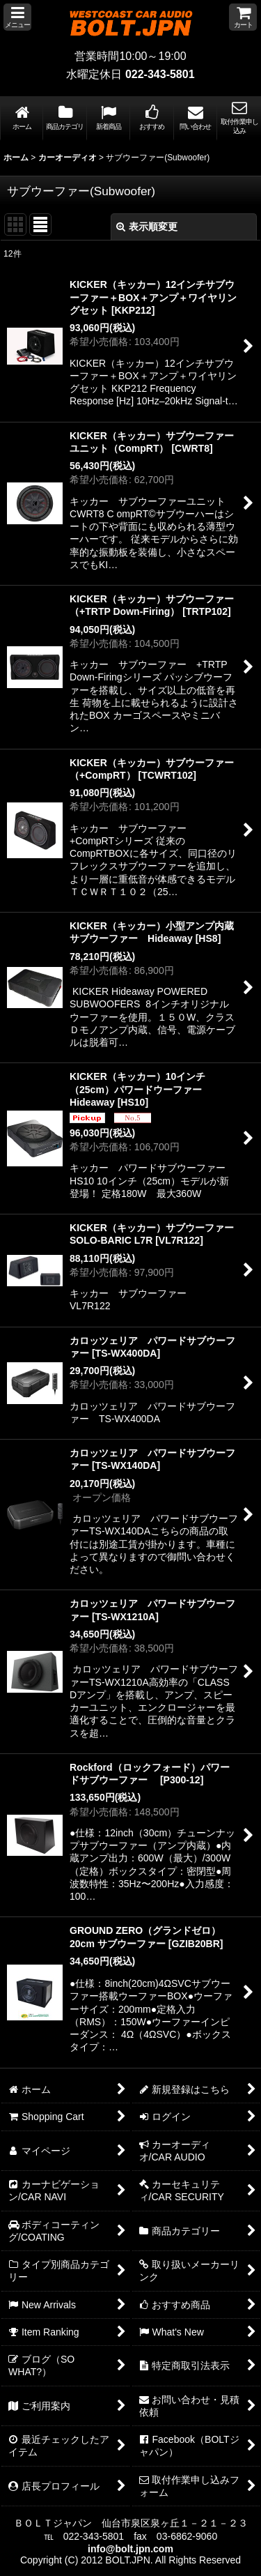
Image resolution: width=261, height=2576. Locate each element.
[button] (17, 17)
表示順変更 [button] (146, 226)
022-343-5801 (160, 74)
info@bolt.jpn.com (130, 2548)
